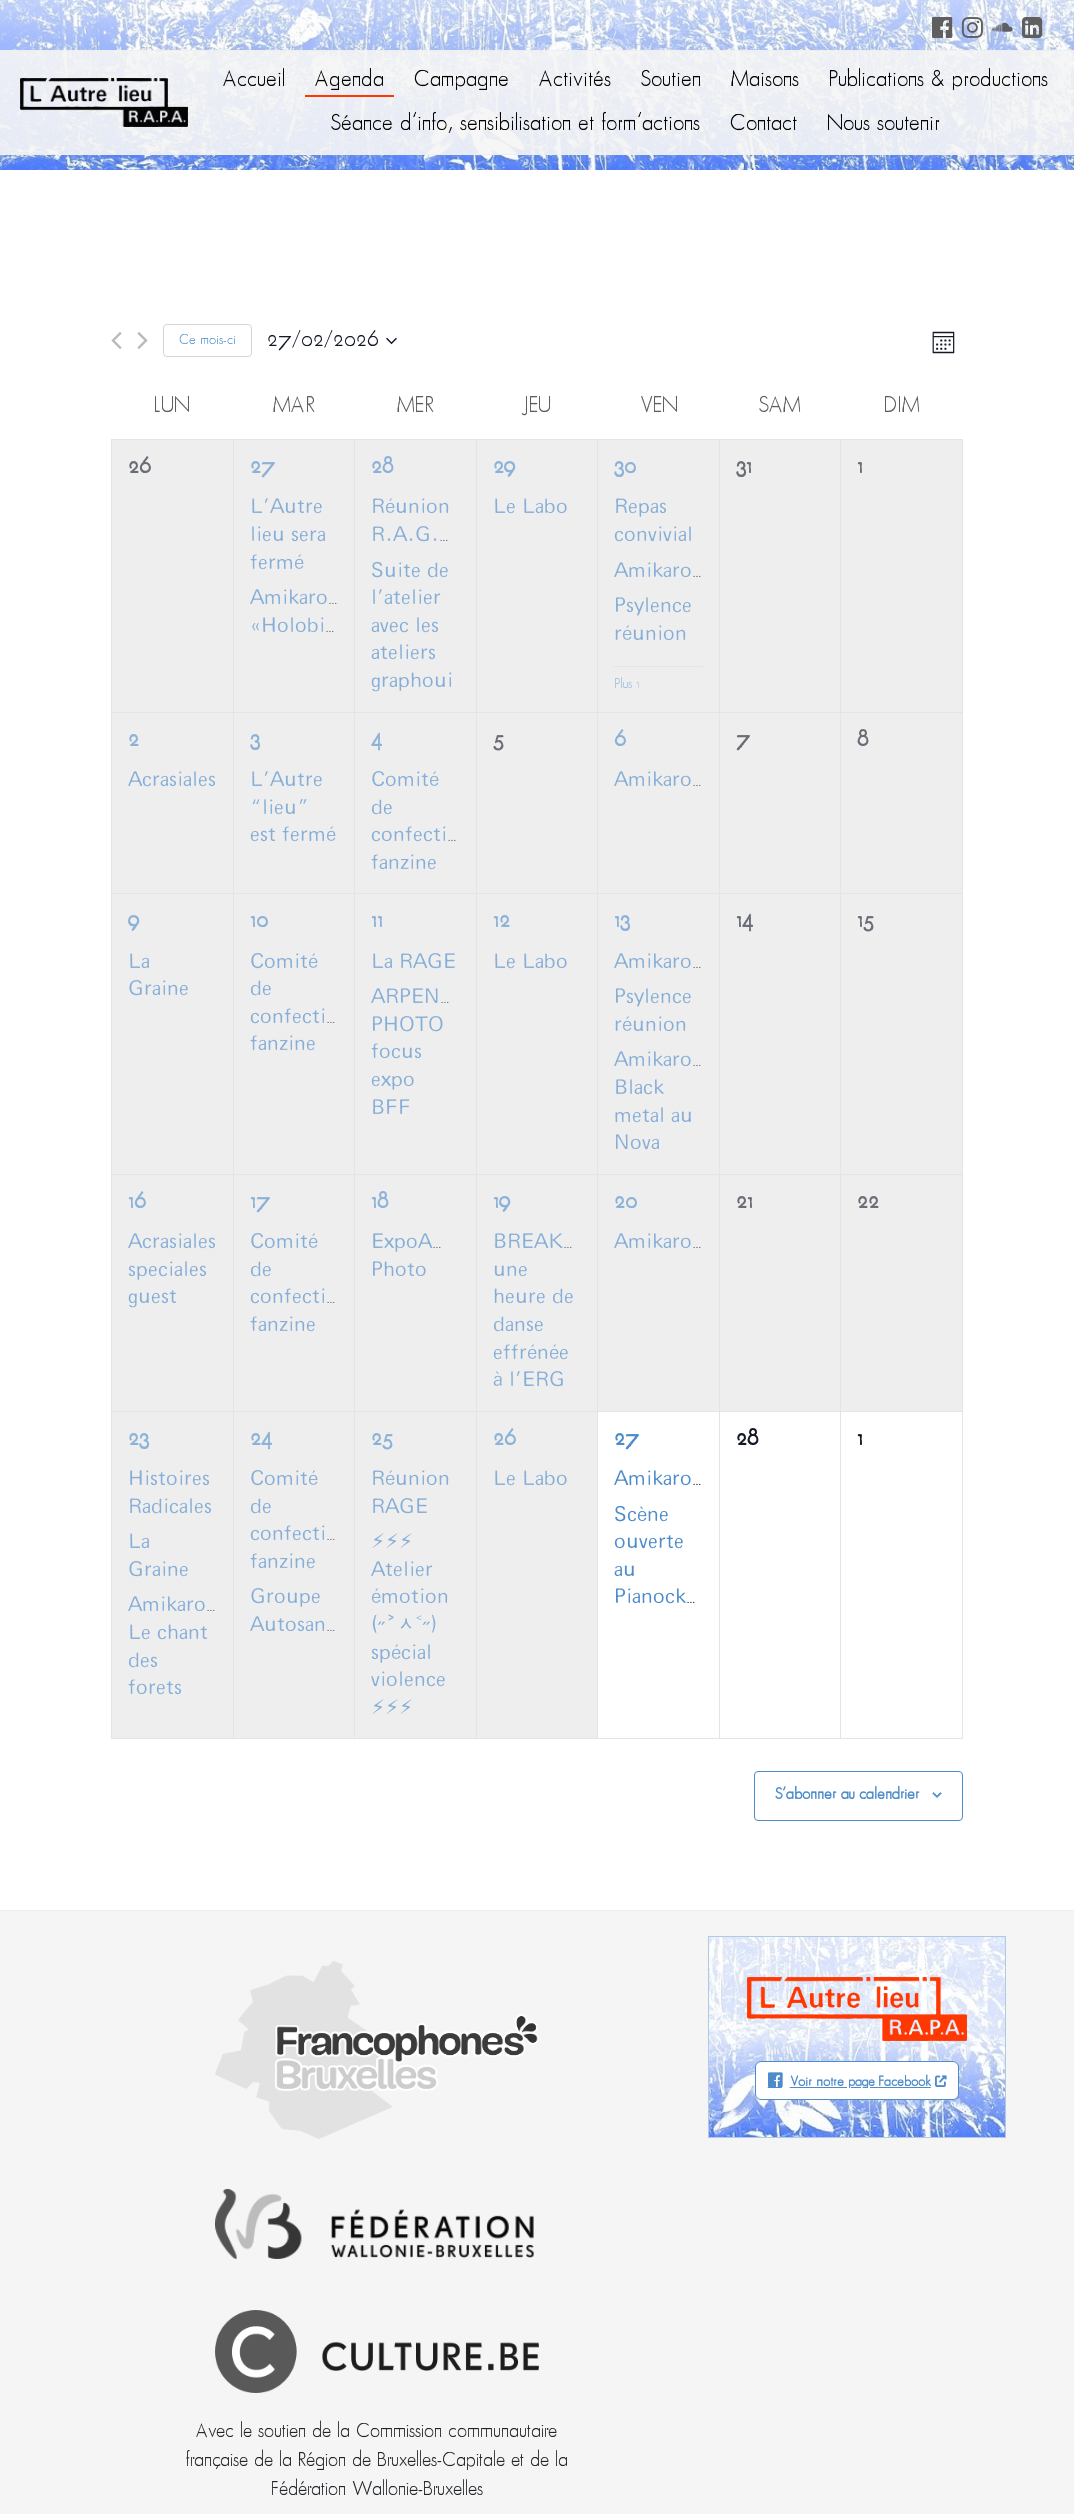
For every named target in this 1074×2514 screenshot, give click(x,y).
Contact (763, 124)
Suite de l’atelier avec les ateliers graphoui (412, 626)
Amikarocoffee (682, 962)
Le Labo (530, 507)
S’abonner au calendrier (847, 1795)
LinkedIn (1029, 24)
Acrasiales (172, 780)
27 (262, 467)
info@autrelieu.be (132, 2311)
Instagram (969, 24)
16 (136, 1202)
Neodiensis (946, 2459)
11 (377, 921)
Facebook (939, 24)
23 (138, 1439)
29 (504, 467)
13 (622, 921)
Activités (575, 80)
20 (625, 1202)
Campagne (461, 80)
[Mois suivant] (142, 340)
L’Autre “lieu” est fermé (293, 807)
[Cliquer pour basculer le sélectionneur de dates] (332, 341)
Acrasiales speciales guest (172, 1269)
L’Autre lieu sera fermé (288, 534)
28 (382, 467)
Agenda (349, 80)
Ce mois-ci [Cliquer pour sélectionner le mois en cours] (207, 340)
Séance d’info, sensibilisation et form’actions (515, 124)
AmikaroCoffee (684, 571)
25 (382, 1439)
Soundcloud (999, 24)
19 (501, 1202)
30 (625, 467)
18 (379, 1202)
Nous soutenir (883, 124)
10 (259, 921)
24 (261, 1439)
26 (504, 1439)
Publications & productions (938, 80)
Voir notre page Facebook (860, 2082)
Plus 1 (627, 684)
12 (501, 921)
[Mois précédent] (116, 340)
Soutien (671, 80)
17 (260, 1202)
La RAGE (413, 962)
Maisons (765, 80)
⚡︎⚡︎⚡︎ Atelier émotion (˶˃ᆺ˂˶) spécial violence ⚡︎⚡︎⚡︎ (410, 1625)
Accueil (254, 80)
